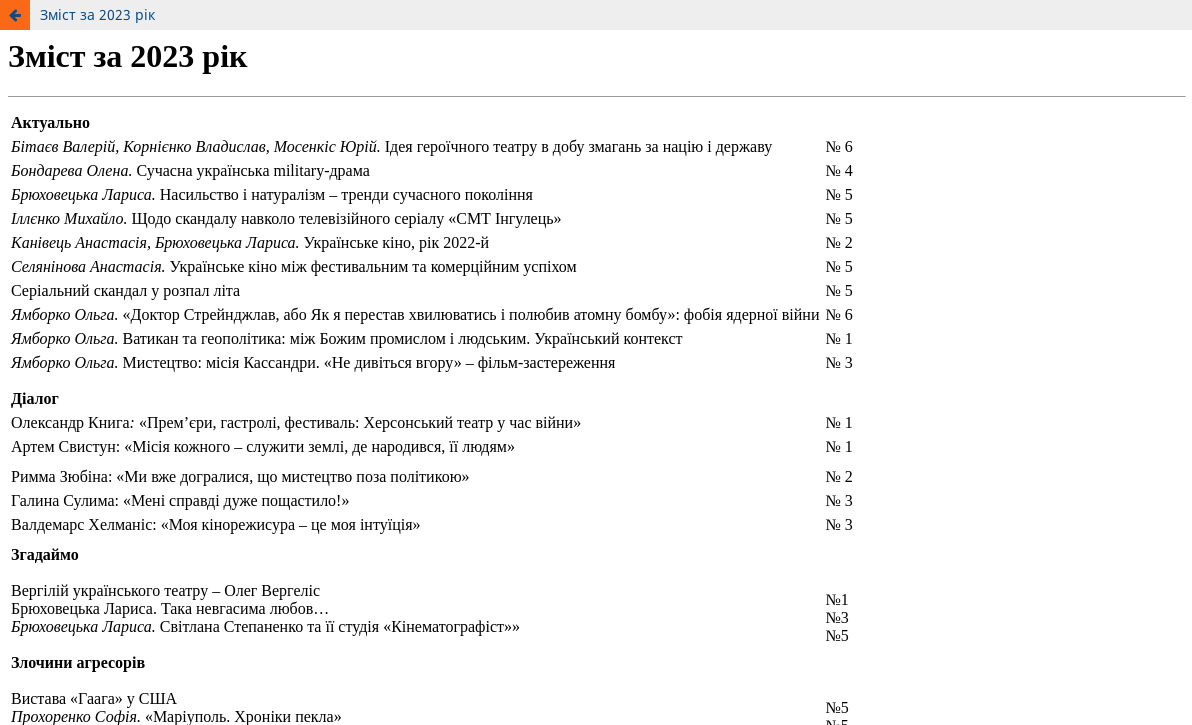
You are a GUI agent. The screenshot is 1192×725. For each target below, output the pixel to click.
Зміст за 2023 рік (97, 14)
